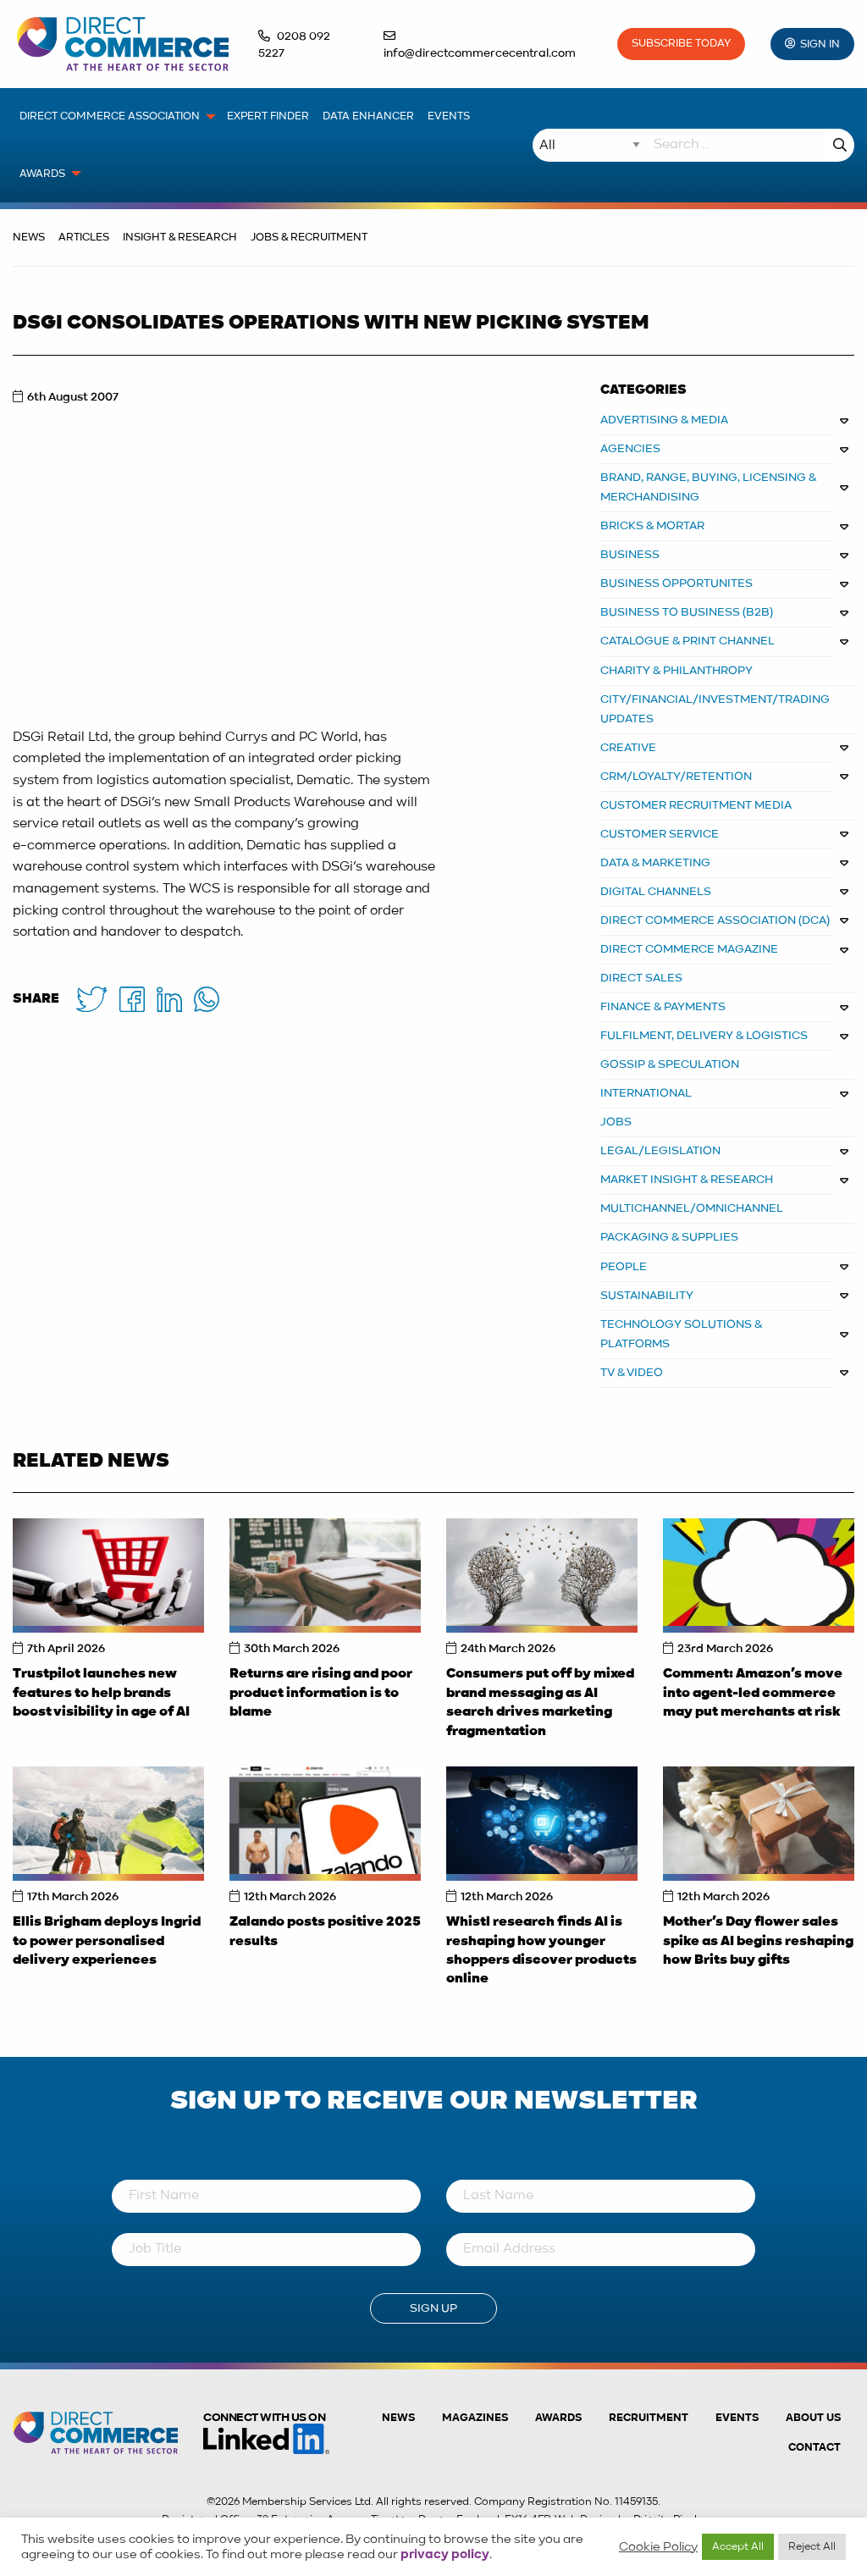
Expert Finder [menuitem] (268, 116)
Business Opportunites (676, 583)
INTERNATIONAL (646, 1093)
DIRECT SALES (641, 978)
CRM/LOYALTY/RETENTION (676, 776)
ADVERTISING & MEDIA (664, 420)
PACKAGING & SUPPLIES (669, 1237)
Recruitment (648, 2418)
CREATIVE (628, 748)
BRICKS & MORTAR (652, 526)
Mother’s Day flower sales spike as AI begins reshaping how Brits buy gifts (758, 1941)
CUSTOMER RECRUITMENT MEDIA (696, 805)
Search (840, 145)
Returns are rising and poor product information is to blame (320, 1693)
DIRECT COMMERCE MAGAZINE (689, 949)
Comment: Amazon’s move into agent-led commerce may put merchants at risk (752, 1693)
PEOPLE (623, 1267)
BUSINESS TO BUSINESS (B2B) (686, 612)
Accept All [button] (738, 2546)
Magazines (475, 2418)
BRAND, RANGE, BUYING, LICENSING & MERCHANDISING (708, 487)
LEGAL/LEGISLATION (660, 1151)
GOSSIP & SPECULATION (669, 1064)
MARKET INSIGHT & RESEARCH (686, 1180)
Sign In (820, 44)
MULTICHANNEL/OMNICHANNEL (691, 1208)
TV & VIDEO (631, 1373)
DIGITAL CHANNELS (655, 892)
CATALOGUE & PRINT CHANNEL (687, 641)
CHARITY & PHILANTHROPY (676, 671)
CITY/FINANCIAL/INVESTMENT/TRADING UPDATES (715, 709)
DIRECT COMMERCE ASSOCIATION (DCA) (715, 920)
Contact (814, 2447)
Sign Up (433, 2308)
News (29, 237)
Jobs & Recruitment (309, 237)
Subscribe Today (681, 43)
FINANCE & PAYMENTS (663, 1007)
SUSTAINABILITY (646, 1296)
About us (813, 2418)
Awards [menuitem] (42, 174)
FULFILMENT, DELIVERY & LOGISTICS (704, 1036)
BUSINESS (630, 555)
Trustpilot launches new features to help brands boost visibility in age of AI (101, 1693)
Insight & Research (180, 237)
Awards (558, 2418)
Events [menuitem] (449, 116)
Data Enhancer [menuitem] (368, 116)
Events (737, 2418)
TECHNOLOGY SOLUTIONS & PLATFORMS (681, 1334)
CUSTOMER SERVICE (659, 834)
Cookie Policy (658, 2547)
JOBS (616, 1122)
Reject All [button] (812, 2546)
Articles (83, 237)
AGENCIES (630, 449)
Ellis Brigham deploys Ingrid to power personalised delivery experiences (107, 1941)
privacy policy (444, 2555)
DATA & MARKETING (655, 863)
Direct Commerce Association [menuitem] (109, 116)
